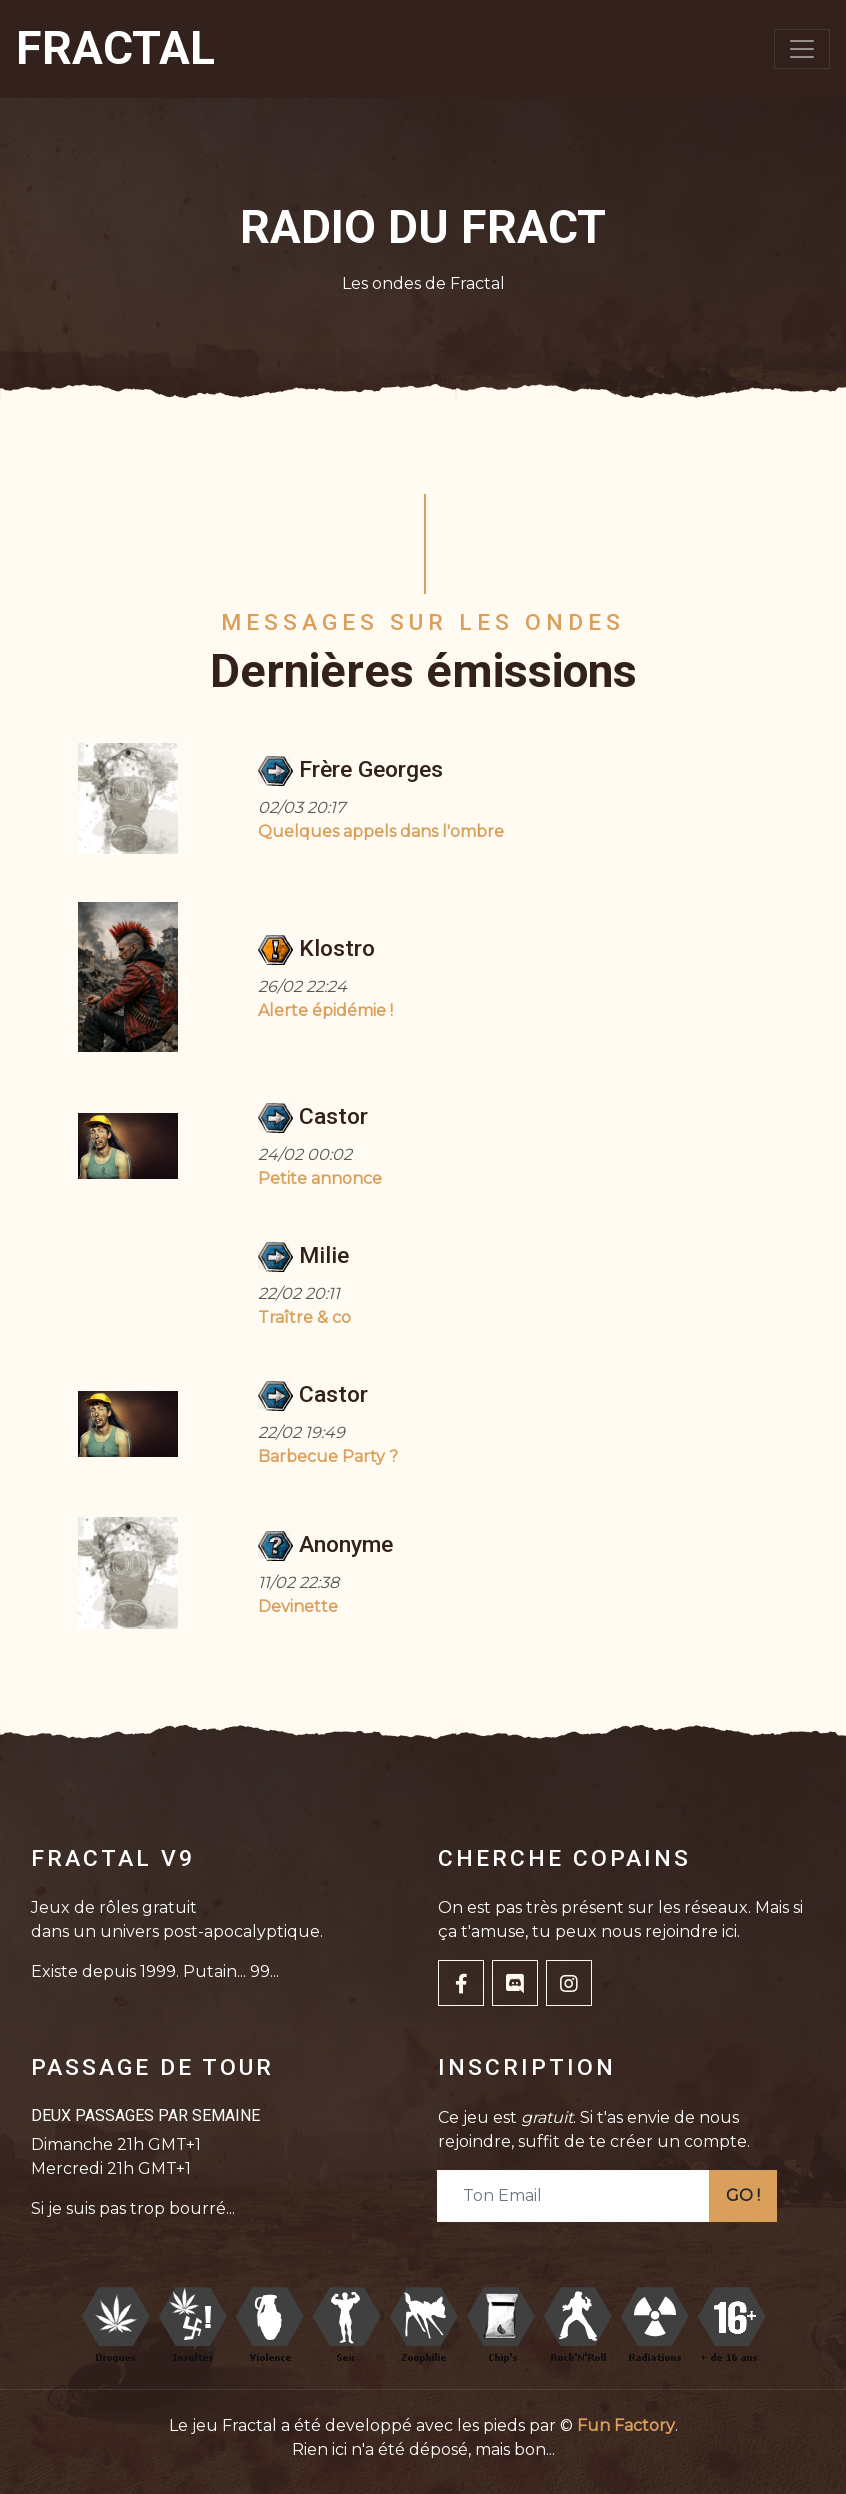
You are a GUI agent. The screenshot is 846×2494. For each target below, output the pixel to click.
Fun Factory (626, 2425)
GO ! (743, 2195)
